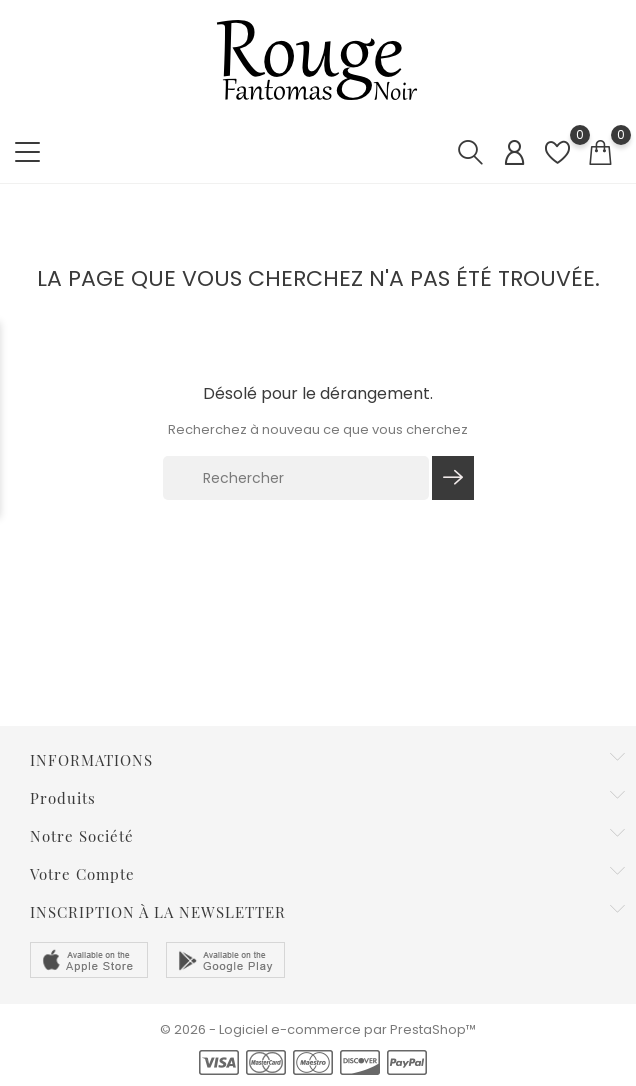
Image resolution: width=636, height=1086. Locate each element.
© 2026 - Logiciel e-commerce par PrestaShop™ (318, 1029)
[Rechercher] (296, 478)
